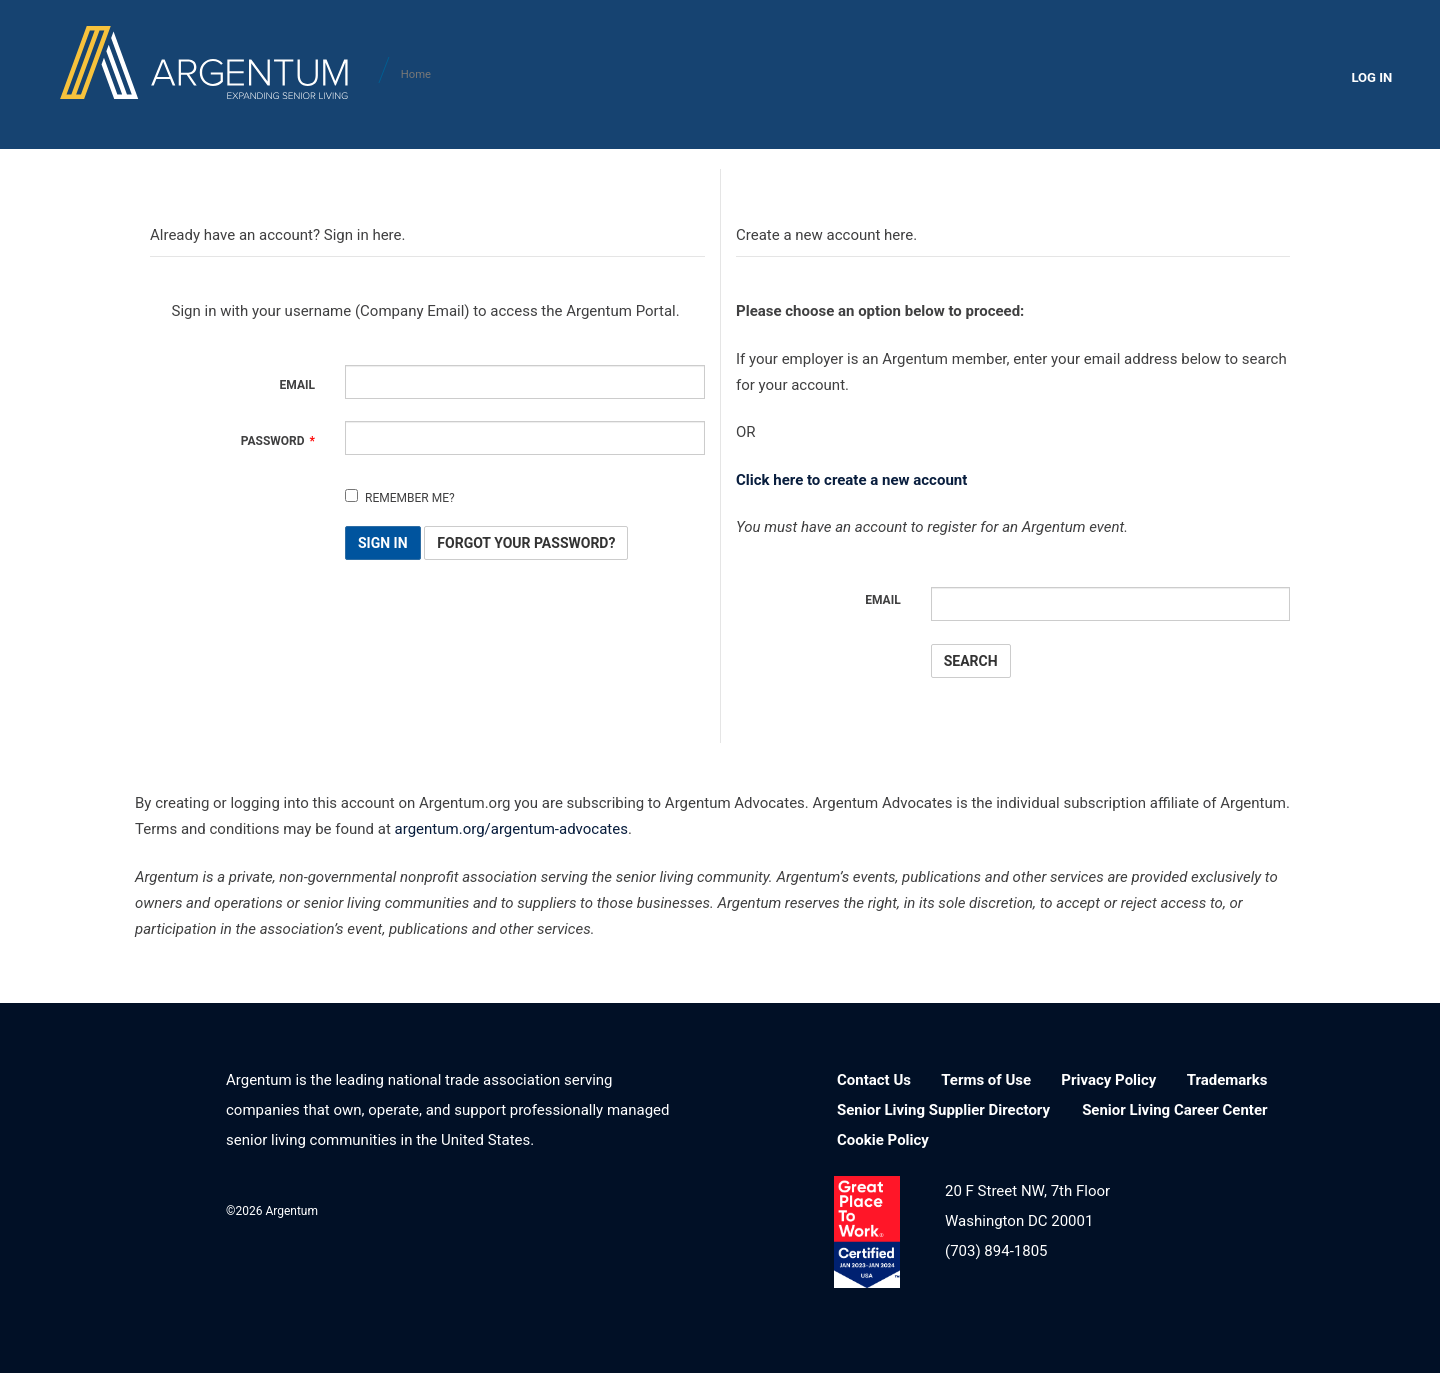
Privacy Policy (1108, 1080)
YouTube (659, 1208)
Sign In (383, 544)
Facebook (556, 1208)
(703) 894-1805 (996, 1251)
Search (971, 661)
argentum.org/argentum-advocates (511, 830)
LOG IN (1371, 77)
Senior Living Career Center (1174, 1110)
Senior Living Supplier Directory (943, 1110)
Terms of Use (986, 1080)
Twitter (607, 1208)
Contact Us (874, 1080)
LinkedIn (504, 1208)
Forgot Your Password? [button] (526, 544)
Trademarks (1227, 1080)
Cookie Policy (883, 1140)
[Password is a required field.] (525, 438)
